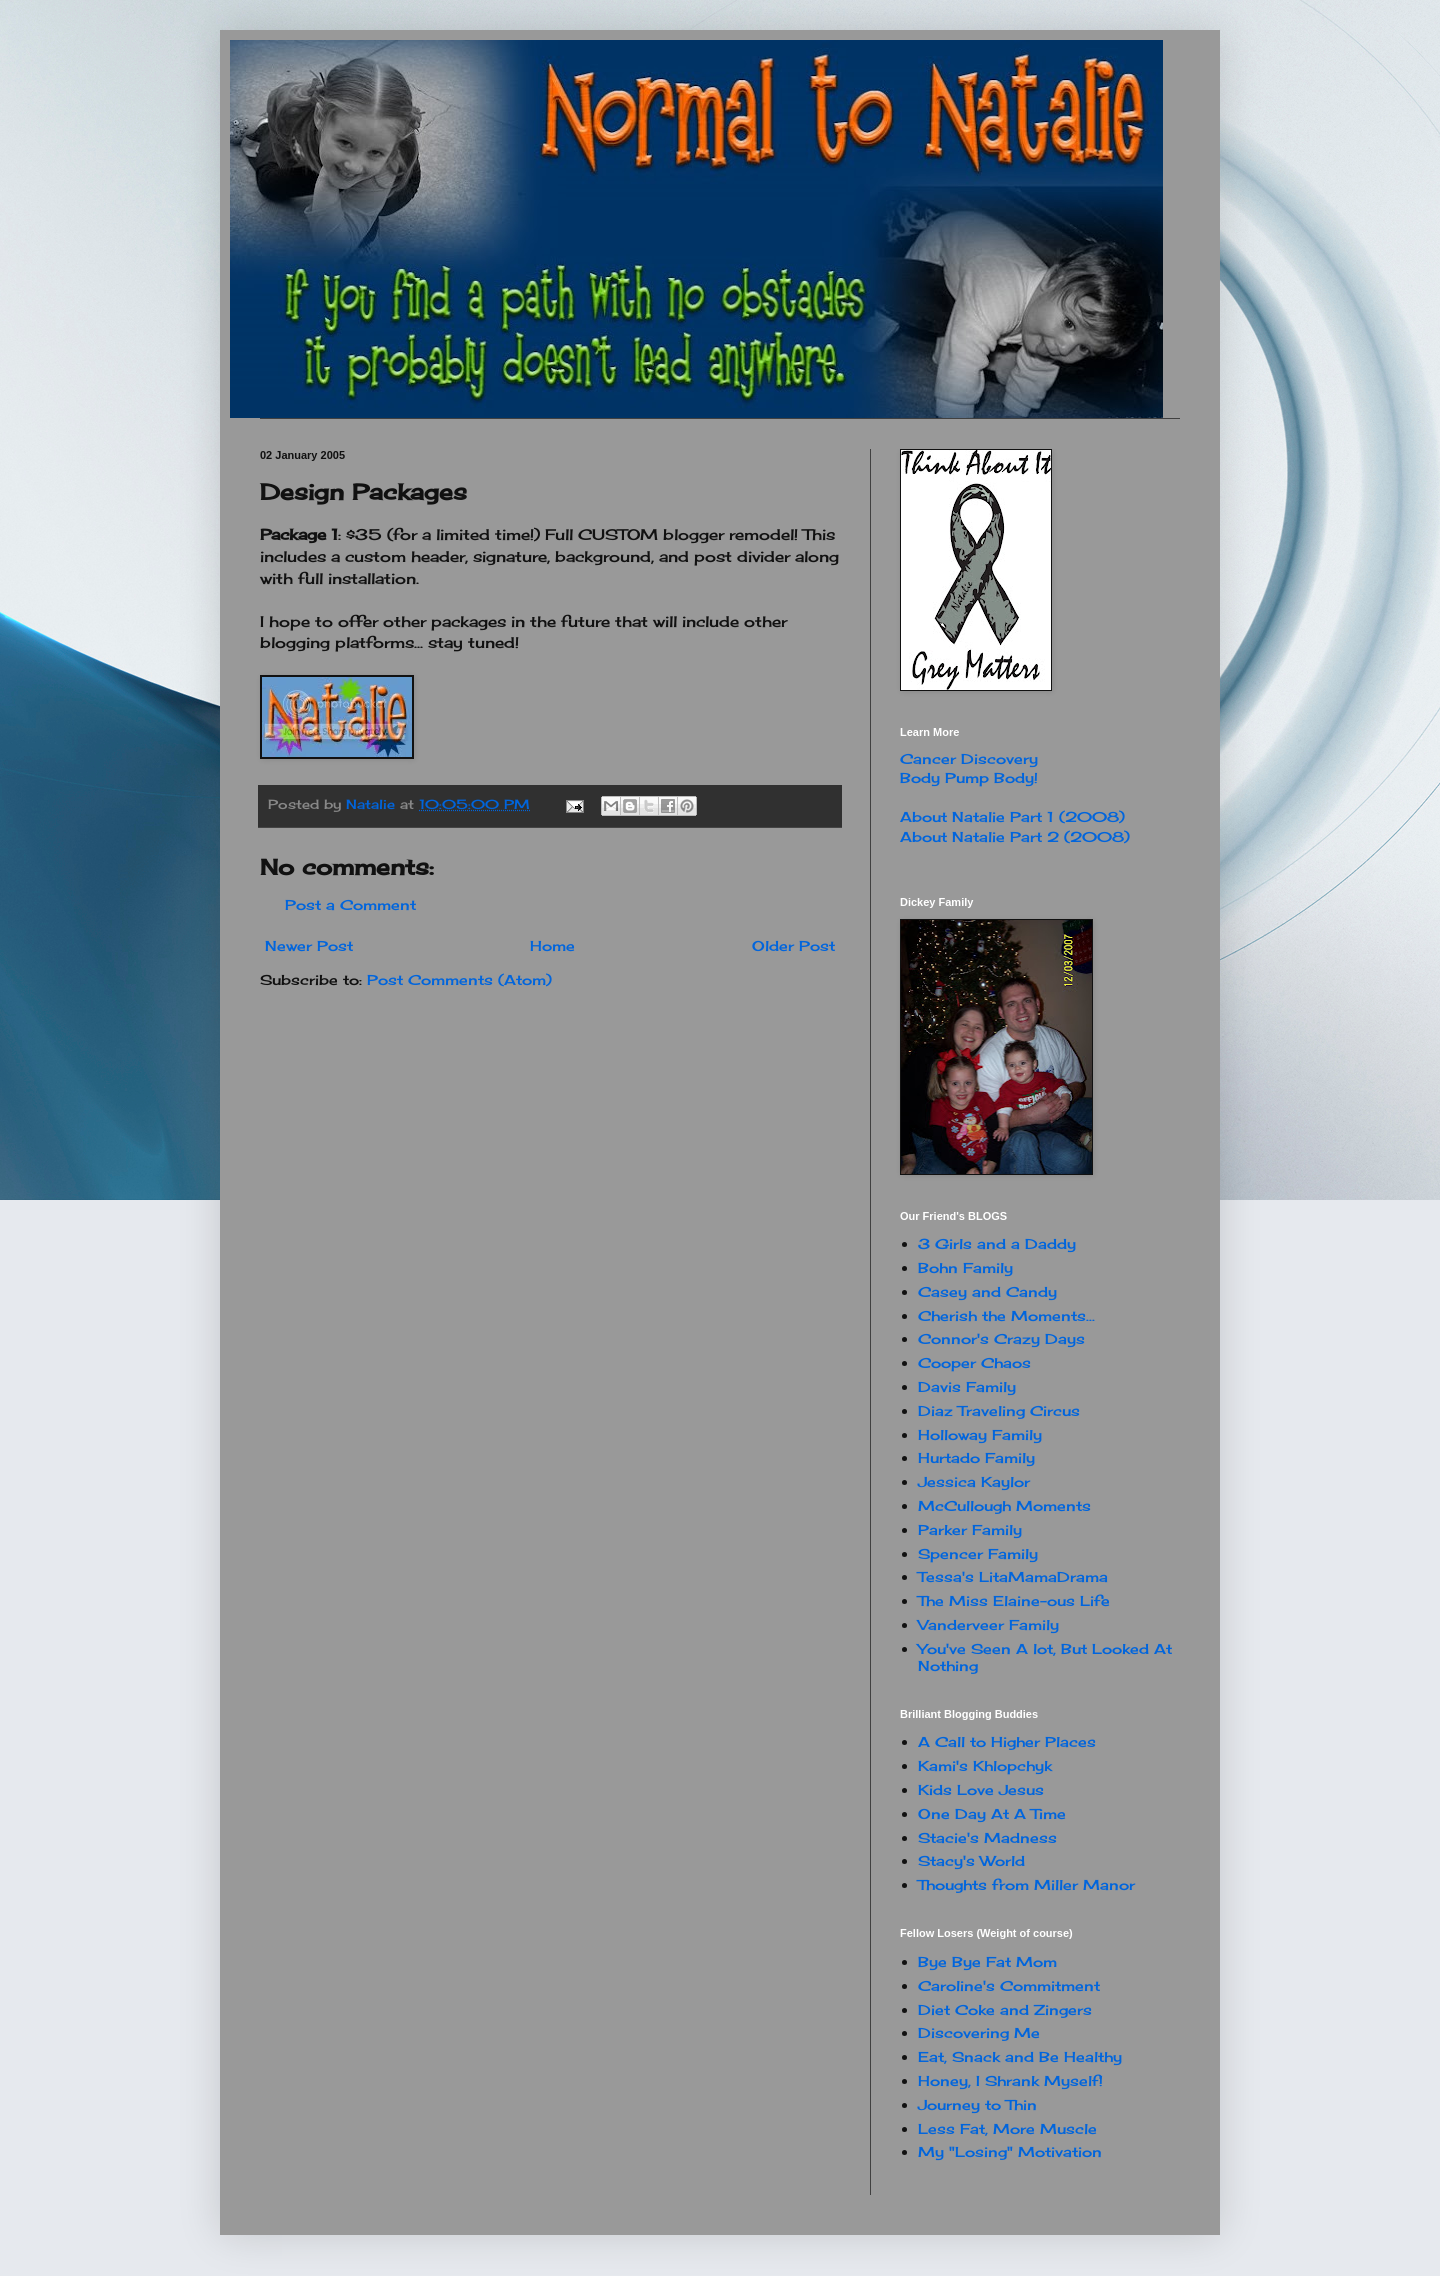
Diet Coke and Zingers (1005, 2009)
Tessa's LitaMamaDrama (1013, 1576)
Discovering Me (979, 2032)
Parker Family (970, 1529)
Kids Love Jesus (981, 1789)
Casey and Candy (987, 1291)
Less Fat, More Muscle (1007, 2128)
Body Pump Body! (969, 777)
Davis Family (967, 1386)
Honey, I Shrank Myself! (1010, 2080)
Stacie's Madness (987, 1837)
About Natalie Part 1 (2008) (1012, 816)
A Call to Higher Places (1007, 1741)
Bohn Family (965, 1267)
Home (552, 945)
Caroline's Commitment (1009, 1985)
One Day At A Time (992, 1813)
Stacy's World (971, 1860)
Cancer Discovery (969, 758)
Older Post (793, 945)
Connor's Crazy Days (1001, 1338)
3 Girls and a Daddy (997, 1243)
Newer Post (309, 945)
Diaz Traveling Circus (999, 1410)
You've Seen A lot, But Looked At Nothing (1045, 1657)
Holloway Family (980, 1434)
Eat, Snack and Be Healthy (1020, 2056)
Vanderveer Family (988, 1624)
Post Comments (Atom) (459, 979)
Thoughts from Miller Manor (1026, 1884)
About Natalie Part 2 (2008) (1015, 836)
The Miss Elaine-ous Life (1014, 1600)
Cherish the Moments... (1006, 1315)
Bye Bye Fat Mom (987, 1961)
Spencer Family (978, 1553)
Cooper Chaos (974, 1362)
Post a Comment (350, 904)
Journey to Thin (977, 2104)
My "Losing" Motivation (1010, 2151)
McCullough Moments (1004, 1505)
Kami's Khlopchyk (985, 1765)
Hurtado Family (976, 1457)
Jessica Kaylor (974, 1481)
